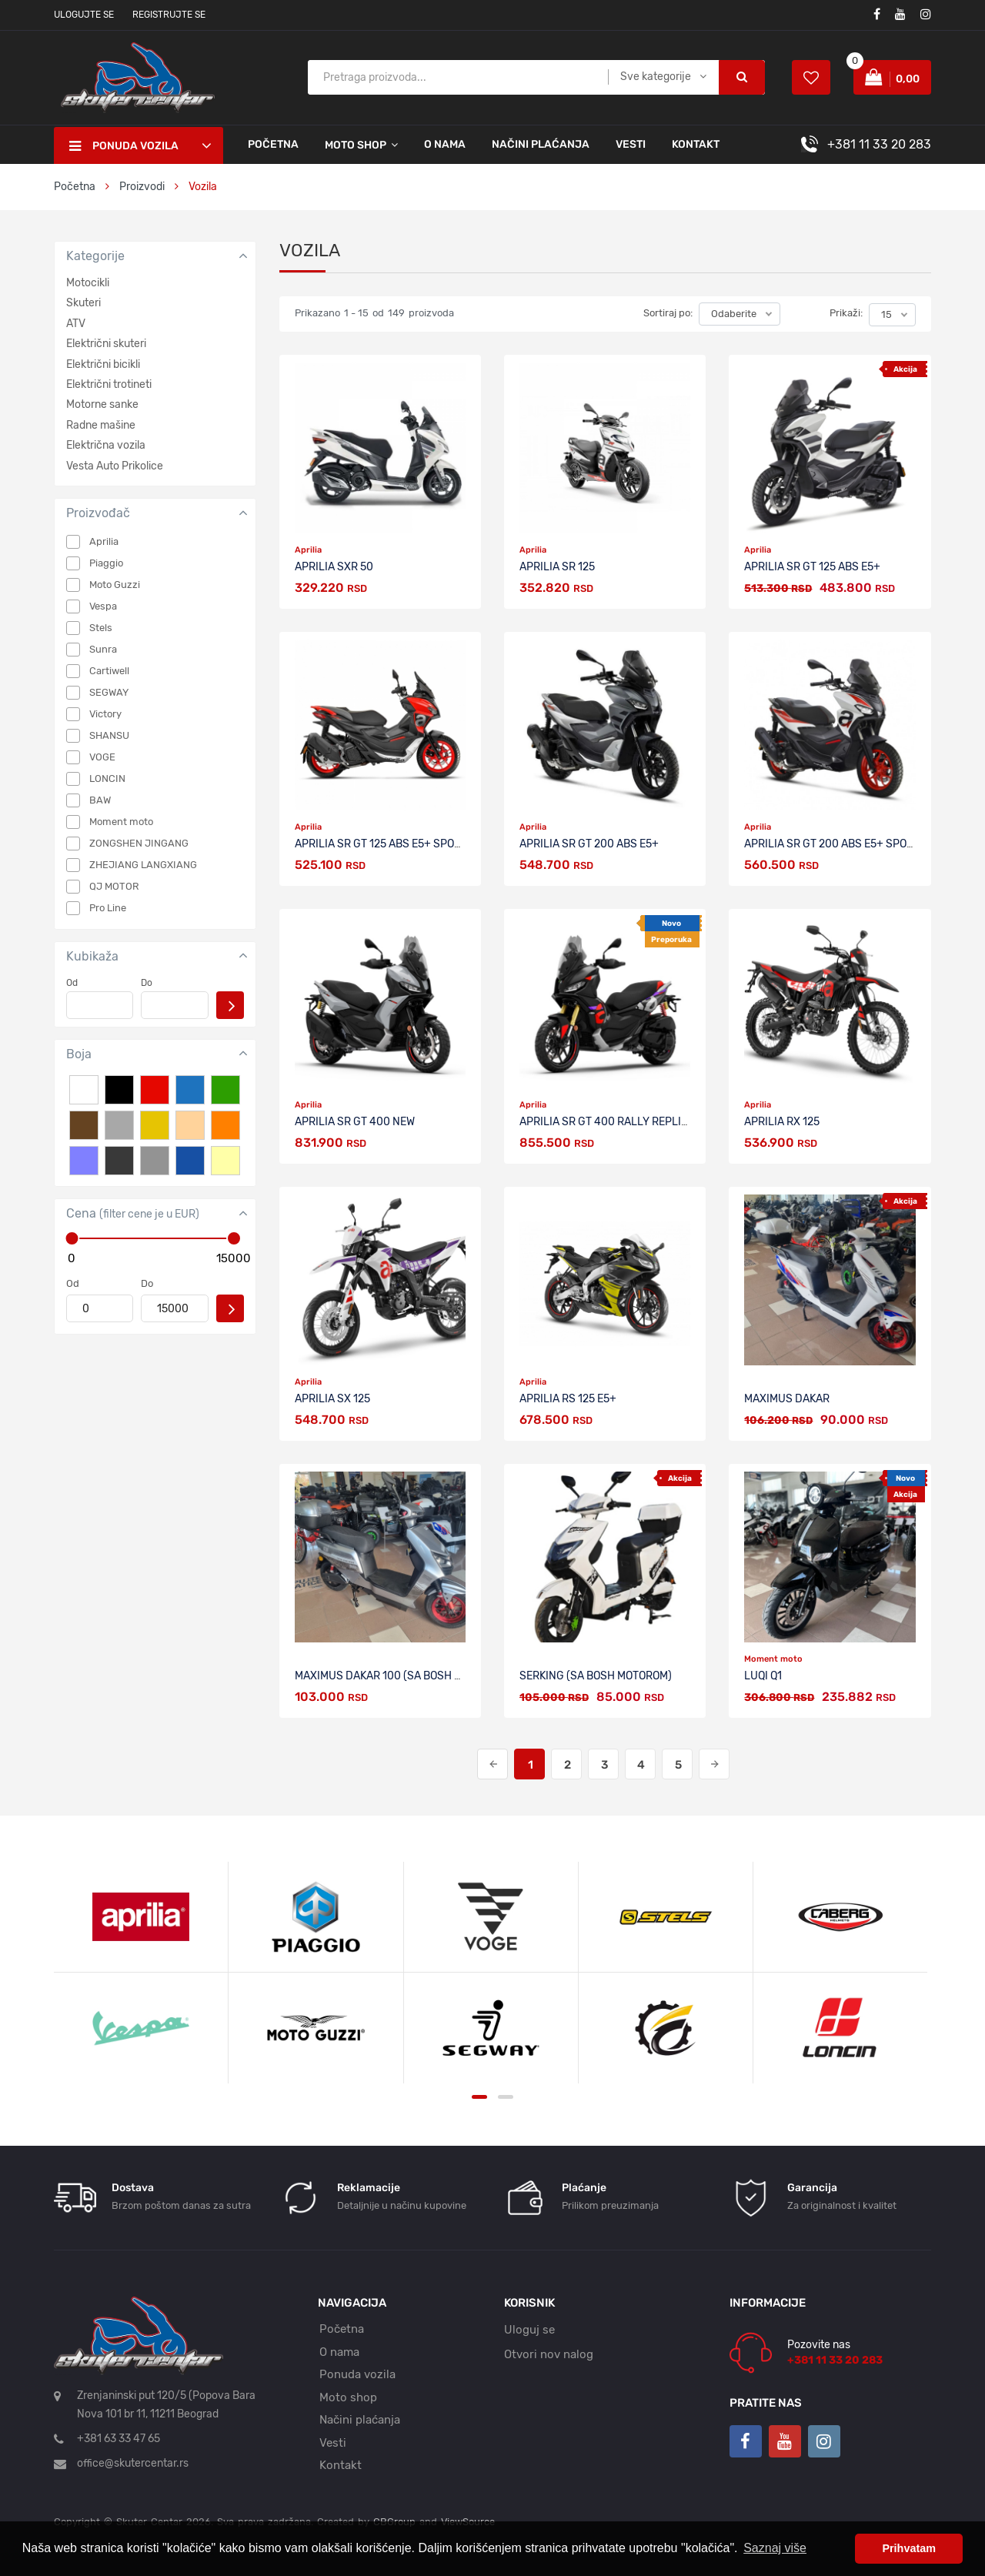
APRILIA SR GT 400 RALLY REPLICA (607, 1121)
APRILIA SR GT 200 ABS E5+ (589, 843)
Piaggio (106, 563)
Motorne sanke (102, 404)
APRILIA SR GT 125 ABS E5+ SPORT (381, 843)
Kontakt (696, 144)
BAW (100, 800)
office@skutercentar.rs (133, 2463)
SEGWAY (109, 692)
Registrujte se (168, 14)
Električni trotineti (109, 384)
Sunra (103, 649)
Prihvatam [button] (909, 2548)
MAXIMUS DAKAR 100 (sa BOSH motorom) (402, 1675)
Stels (100, 627)
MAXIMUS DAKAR (787, 1398)
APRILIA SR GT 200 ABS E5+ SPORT (832, 843)
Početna (273, 144)
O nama (445, 144)
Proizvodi (143, 186)
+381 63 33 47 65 (118, 2438)
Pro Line (107, 908)
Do (146, 982)
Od (72, 982)
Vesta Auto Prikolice (114, 466)
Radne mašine (100, 425)
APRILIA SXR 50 (334, 566)
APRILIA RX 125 (782, 1121)
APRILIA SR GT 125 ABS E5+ (812, 566)
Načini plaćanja (540, 144)
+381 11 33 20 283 (879, 144)
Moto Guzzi (114, 584)
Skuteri (83, 302)
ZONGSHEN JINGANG (139, 843)
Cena (132, 1213)
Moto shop (348, 2397)
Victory (105, 714)
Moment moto (121, 821)
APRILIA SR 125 (557, 566)
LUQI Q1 (763, 1675)
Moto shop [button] (355, 145)
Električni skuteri (106, 343)
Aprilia (104, 541)
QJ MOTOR (114, 886)
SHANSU (109, 735)
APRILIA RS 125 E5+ (567, 1398)
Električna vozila (105, 445)
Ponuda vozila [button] (124, 146)
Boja (79, 1054)
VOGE (102, 757)
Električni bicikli (103, 364)
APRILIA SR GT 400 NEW (355, 1121)
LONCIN (107, 778)
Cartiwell (109, 671)
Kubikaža (92, 956)
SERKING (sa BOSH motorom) (595, 1675)
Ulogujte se (84, 14)
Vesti (631, 144)
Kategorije (95, 256)
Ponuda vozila (357, 2374)
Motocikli (87, 282)
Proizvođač (98, 513)
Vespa (103, 606)
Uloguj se (529, 2330)
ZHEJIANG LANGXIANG (143, 864)
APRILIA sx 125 (332, 1398)
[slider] (71, 1238)
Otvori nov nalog (548, 2354)
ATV (75, 323)
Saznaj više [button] (774, 2547)
